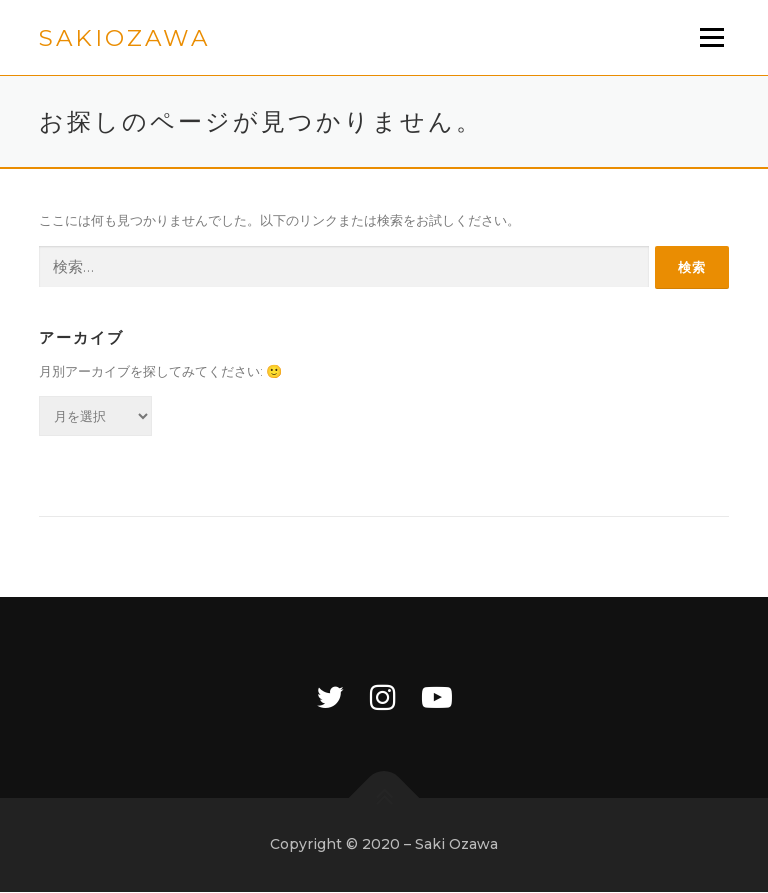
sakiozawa (124, 39)
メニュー (711, 37)
